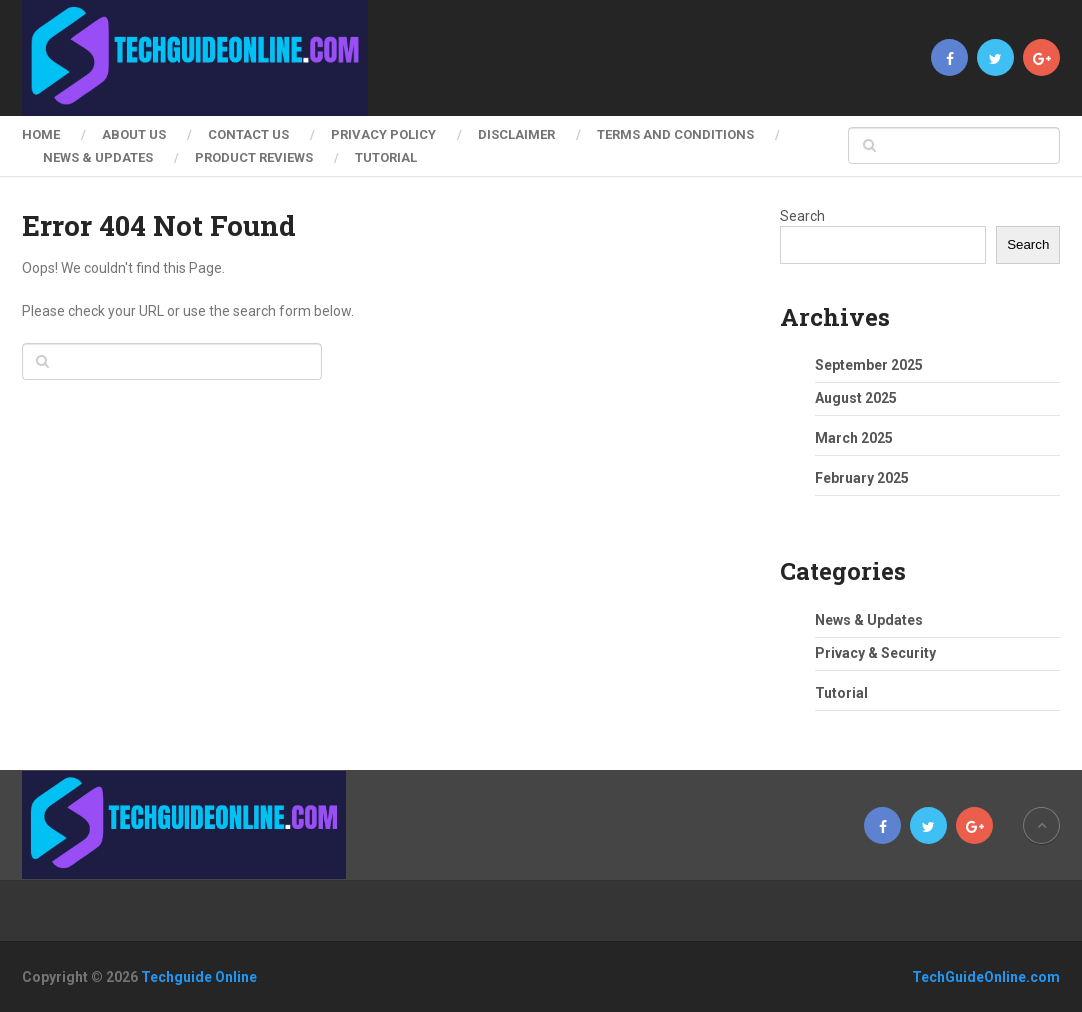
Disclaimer (516, 134)
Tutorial (386, 157)
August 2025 (856, 398)
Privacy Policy (383, 134)
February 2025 (862, 478)
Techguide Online (199, 977)
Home (41, 134)
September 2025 (869, 365)
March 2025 (854, 438)
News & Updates (98, 157)
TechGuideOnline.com (986, 977)
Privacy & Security (875, 653)
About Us (134, 134)
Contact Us (248, 134)
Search (802, 216)
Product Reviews (254, 157)
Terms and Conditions (675, 134)
